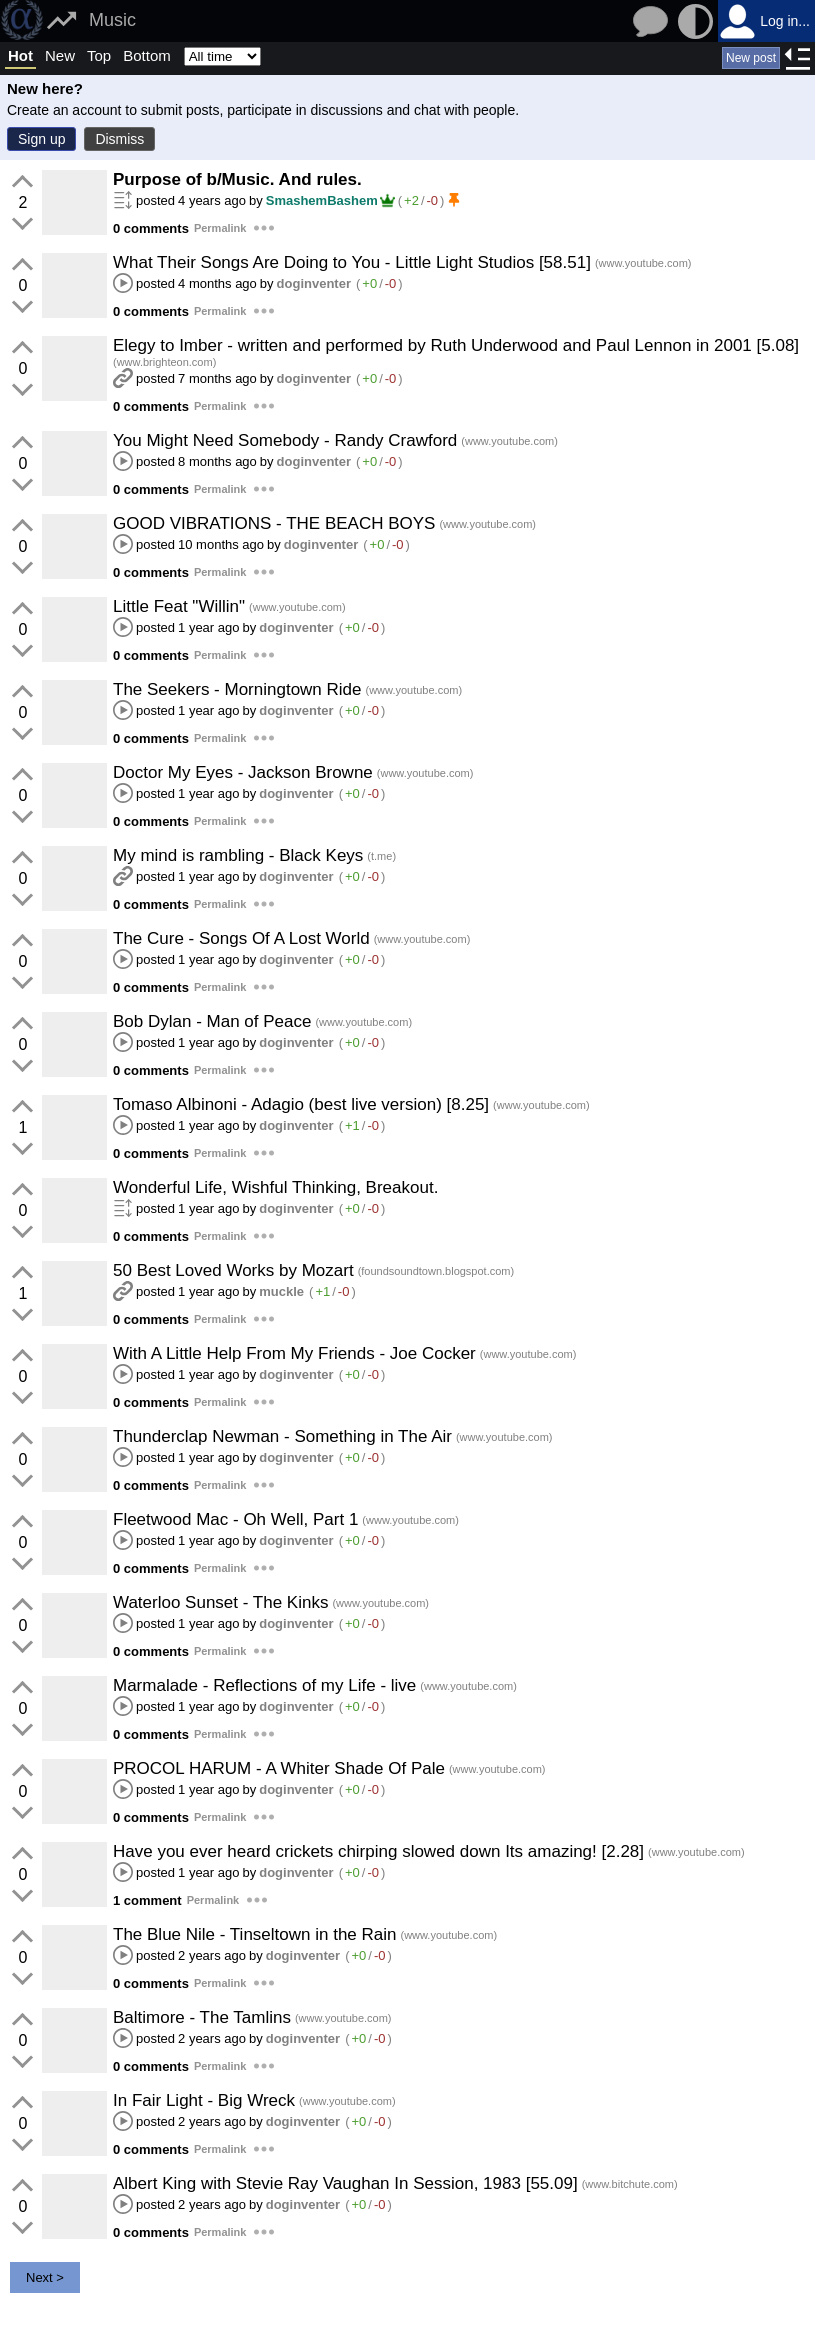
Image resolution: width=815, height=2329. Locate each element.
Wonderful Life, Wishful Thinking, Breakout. (275, 1187)
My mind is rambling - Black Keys (238, 855)
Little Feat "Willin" (179, 606)
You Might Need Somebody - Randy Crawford (285, 440)
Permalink (220, 228)
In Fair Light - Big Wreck (204, 2100)
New (60, 55)
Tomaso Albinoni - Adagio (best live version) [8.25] (301, 1104)
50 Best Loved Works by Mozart (233, 1270)
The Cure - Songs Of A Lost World (241, 938)
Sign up (41, 139)
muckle (281, 1291)
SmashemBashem (330, 200)
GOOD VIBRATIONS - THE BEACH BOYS (274, 523)
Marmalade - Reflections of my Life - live (264, 1685)
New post (751, 58)
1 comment (147, 1900)
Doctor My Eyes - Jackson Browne (243, 772)
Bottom (147, 55)
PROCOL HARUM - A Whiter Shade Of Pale (279, 1768)
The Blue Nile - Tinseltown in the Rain (254, 1934)
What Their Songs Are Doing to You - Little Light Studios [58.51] (352, 262)
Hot (20, 55)
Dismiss (119, 139)
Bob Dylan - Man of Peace (212, 1021)
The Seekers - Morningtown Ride (237, 689)
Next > (45, 2277)
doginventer (314, 283)
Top (99, 55)
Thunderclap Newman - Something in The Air (282, 1436)
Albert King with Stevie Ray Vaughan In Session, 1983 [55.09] (345, 2183)
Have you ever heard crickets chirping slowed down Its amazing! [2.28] (378, 1851)
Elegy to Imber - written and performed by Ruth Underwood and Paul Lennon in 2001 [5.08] (456, 345)
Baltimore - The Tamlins (202, 2017)
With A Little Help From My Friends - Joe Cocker (294, 1353)
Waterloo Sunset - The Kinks (220, 1602)
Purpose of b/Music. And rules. (237, 179)
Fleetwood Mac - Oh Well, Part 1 (235, 1519)
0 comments (151, 228)
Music (112, 20)
